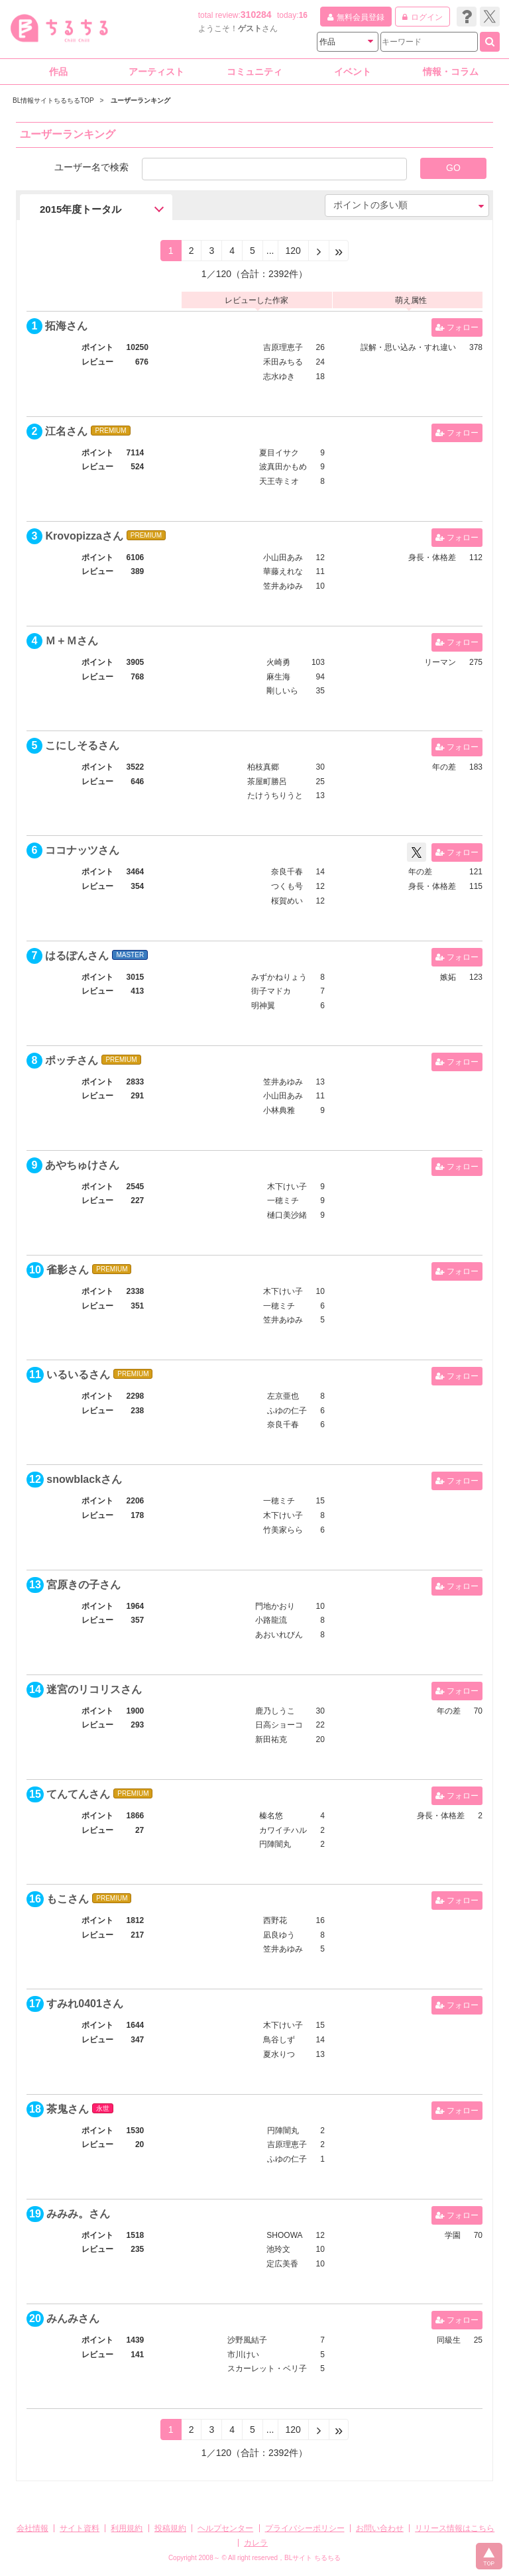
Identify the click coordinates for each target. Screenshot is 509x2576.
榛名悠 (271, 1815)
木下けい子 (287, 1186)
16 (303, 15)
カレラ (256, 2543)
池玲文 (278, 2249)
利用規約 (126, 2528)
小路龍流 (271, 1620)
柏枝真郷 (263, 767)
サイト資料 (79, 2528)
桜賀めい (287, 901)
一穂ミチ (283, 1200)
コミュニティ (254, 71)
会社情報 (32, 2528)
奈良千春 (287, 871)
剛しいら (282, 690)
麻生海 (278, 676)
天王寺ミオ (279, 481)
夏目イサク (279, 452)
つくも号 (287, 886)
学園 (453, 2235)
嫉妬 (448, 977)
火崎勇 (278, 662)
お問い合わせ (380, 2528)
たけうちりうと (275, 795)
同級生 (449, 2340)
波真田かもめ (283, 466)
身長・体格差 (432, 557)
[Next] (318, 250)
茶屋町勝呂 (267, 781)
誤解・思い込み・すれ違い (408, 347)
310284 (256, 14)
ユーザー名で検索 (91, 167)
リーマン (440, 662)
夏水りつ (279, 2054)
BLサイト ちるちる (312, 2557)
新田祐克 (271, 1739)
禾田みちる (283, 362)
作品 (58, 71)
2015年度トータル (80, 209)
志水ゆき (279, 376)
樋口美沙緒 (287, 1215)
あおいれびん (279, 1634)
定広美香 (282, 2263)
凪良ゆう (279, 1935)
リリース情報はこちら (454, 2528)
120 (293, 250)
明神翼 (263, 1005)
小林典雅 (279, 1110)
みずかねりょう (279, 977)
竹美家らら (283, 1530)
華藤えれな (283, 571)
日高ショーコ (279, 1724)
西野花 (275, 1920)
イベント (352, 71)
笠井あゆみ (283, 586)
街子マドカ (271, 991)
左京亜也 (283, 1396)
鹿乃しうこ (275, 1711)
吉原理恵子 (283, 347)
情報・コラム (451, 71)
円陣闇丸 (275, 1844)
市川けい (243, 2354)
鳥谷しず (279, 2039)
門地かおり (275, 1606)
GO (453, 167)
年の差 (444, 767)
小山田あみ (283, 557)
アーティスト (156, 71)
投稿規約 (170, 2528)
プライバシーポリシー (305, 2528)
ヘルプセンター (225, 2528)
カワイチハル (283, 1830)
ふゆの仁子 (287, 1410)
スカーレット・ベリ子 (267, 2368)
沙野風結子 (247, 2340)
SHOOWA (284, 2235)
